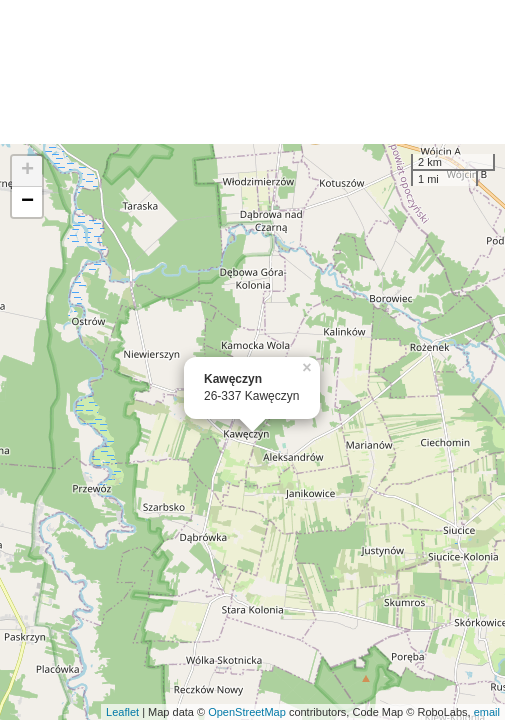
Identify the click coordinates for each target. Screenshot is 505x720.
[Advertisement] (252, 72)
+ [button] (27, 171)
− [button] (27, 202)
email (487, 712)
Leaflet (122, 712)
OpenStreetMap (247, 712)
